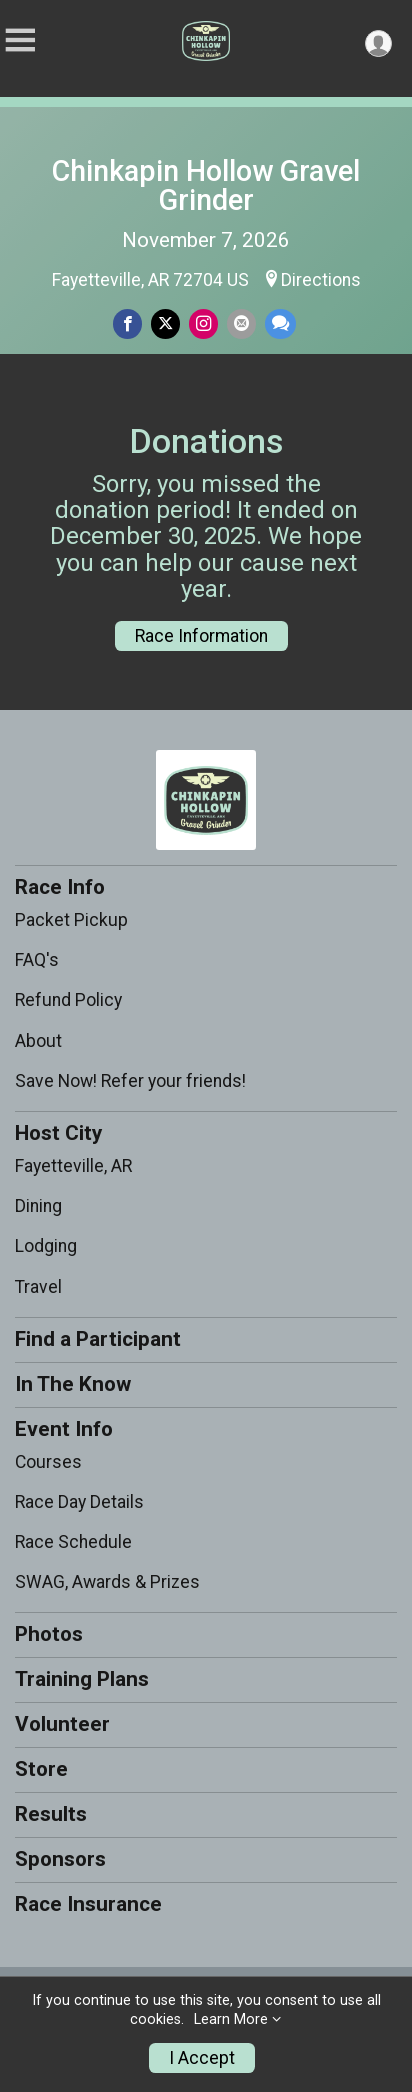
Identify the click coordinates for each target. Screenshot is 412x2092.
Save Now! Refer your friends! (130, 1081)
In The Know (73, 1384)
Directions (321, 280)
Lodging (46, 1246)
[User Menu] (378, 43)
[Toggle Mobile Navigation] (20, 40)
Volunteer (62, 1724)
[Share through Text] (280, 323)
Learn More (231, 2019)
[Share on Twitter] (165, 323)
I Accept (202, 2058)
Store (41, 1769)
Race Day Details (79, 1502)
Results (51, 1814)
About (38, 1041)
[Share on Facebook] (127, 323)
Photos (49, 1634)
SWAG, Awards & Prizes (107, 1582)
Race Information (201, 636)
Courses (48, 1462)
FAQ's (37, 960)
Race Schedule (73, 1542)
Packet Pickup (71, 920)
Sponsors (60, 1859)
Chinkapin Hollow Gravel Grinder (206, 185)
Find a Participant (98, 1339)
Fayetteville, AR (73, 1166)
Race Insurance (88, 1904)
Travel (38, 1287)
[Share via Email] (241, 323)
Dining (38, 1206)
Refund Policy (68, 1000)
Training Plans (82, 1679)
